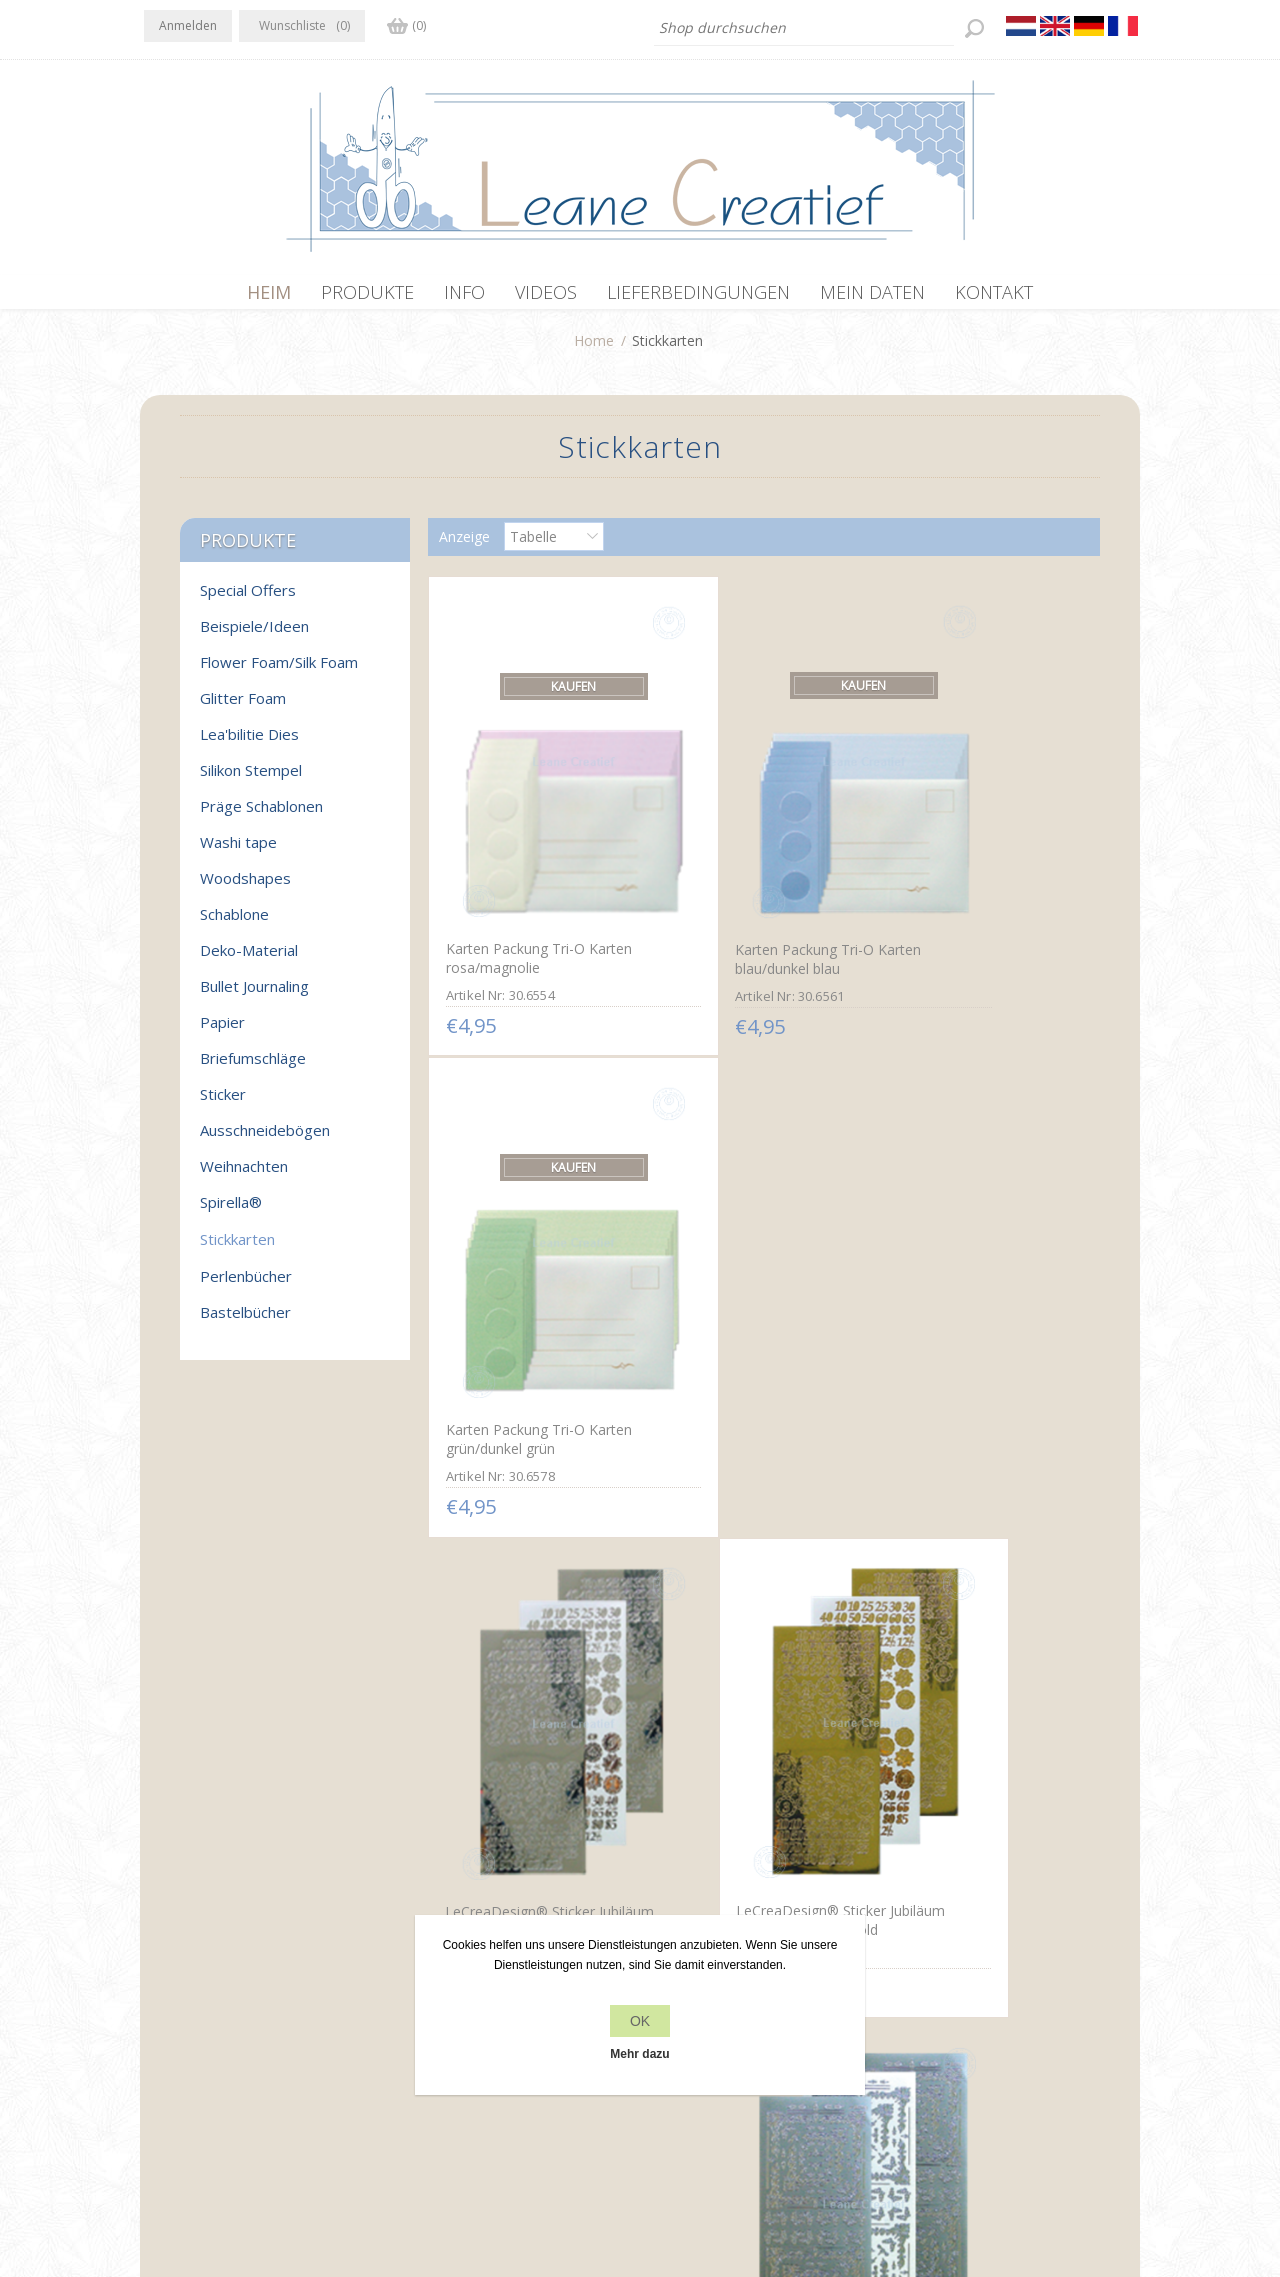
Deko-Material (249, 960)
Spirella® (231, 1212)
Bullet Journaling (254, 996)
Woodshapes (245, 888)
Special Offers (248, 600)
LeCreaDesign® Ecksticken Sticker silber (974, 1275)
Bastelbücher (245, 1322)
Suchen (918, 2014)
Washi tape (238, 852)
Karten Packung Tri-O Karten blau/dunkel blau (758, 883)
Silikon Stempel (251, 780)
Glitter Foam (243, 708)
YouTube (281, 1974)
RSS (242, 1974)
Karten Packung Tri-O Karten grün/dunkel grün (981, 881)
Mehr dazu (639, 2054)
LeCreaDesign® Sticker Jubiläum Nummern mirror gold (750, 1283)
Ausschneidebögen (265, 1140)
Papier (222, 1032)
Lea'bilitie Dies (249, 744)
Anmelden (188, 25)
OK (640, 2021)
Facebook (163, 1974)
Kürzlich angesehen (957, 1976)
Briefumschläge (253, 1068)
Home (594, 350)
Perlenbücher (246, 1286)
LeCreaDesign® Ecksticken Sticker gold (531, 1666)
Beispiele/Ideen (254, 636)
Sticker (223, 1104)
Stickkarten (237, 1249)
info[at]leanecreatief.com (226, 2056)
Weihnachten (244, 1176)
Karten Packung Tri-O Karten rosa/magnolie (537, 881)
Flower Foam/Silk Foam (279, 672)
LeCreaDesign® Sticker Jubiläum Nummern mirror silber (527, 1284)
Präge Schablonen (261, 816)
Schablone (234, 924)
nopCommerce (501, 2170)
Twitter (202, 1974)
